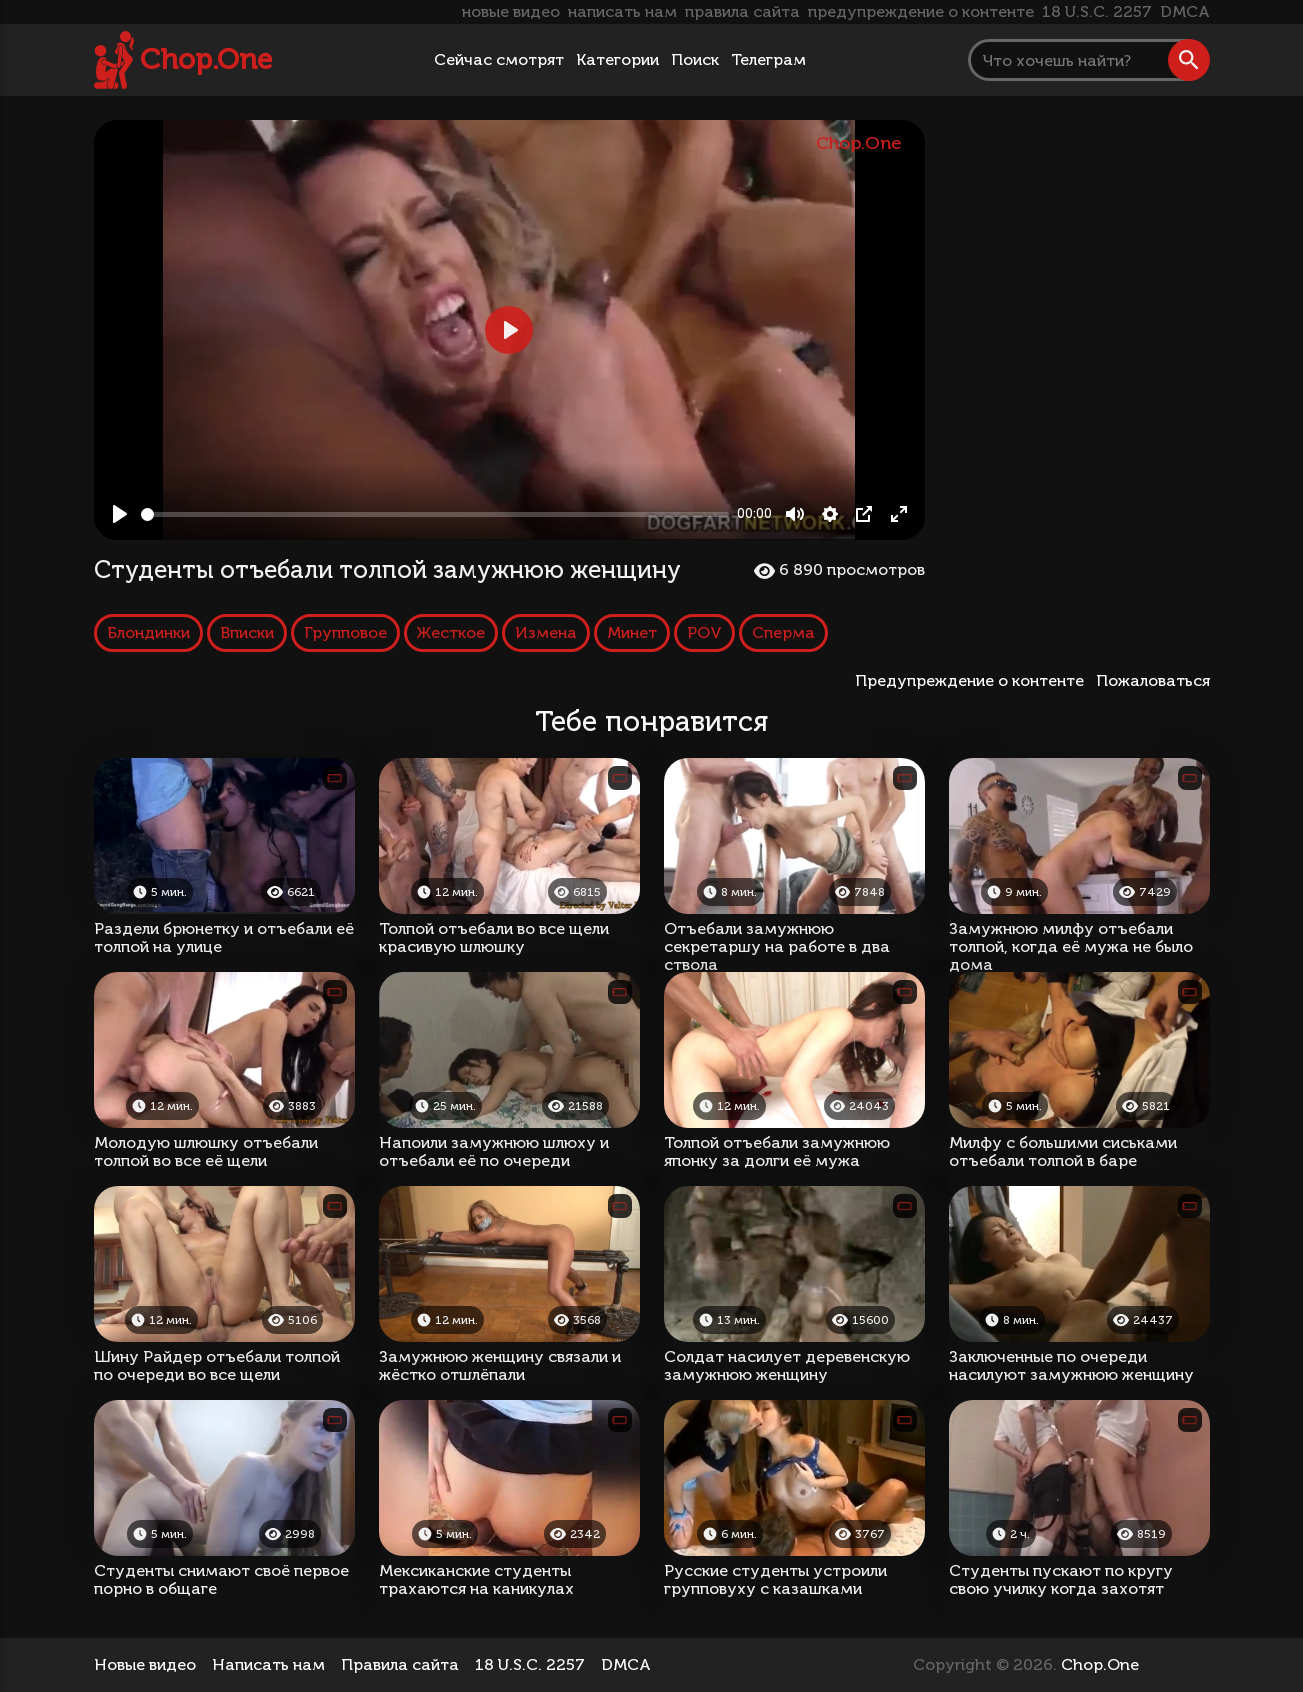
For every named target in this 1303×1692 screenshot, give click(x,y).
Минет (632, 632)
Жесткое (451, 632)
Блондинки (148, 632)
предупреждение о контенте (921, 11)
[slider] (435, 514)
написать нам (622, 11)
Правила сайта (400, 1664)
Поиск (695, 59)
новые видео (511, 11)
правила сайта (742, 11)
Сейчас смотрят (499, 59)
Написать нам (268, 1664)
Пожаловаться (1153, 680)
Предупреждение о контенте (973, 680)
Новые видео (145, 1664)
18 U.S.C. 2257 (1097, 11)
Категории (617, 59)
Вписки (247, 632)
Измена (546, 632)
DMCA (1185, 11)
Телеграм (768, 59)
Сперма (783, 632)
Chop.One (206, 59)
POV (704, 632)
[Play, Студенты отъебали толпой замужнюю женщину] (120, 514)
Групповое (345, 632)
